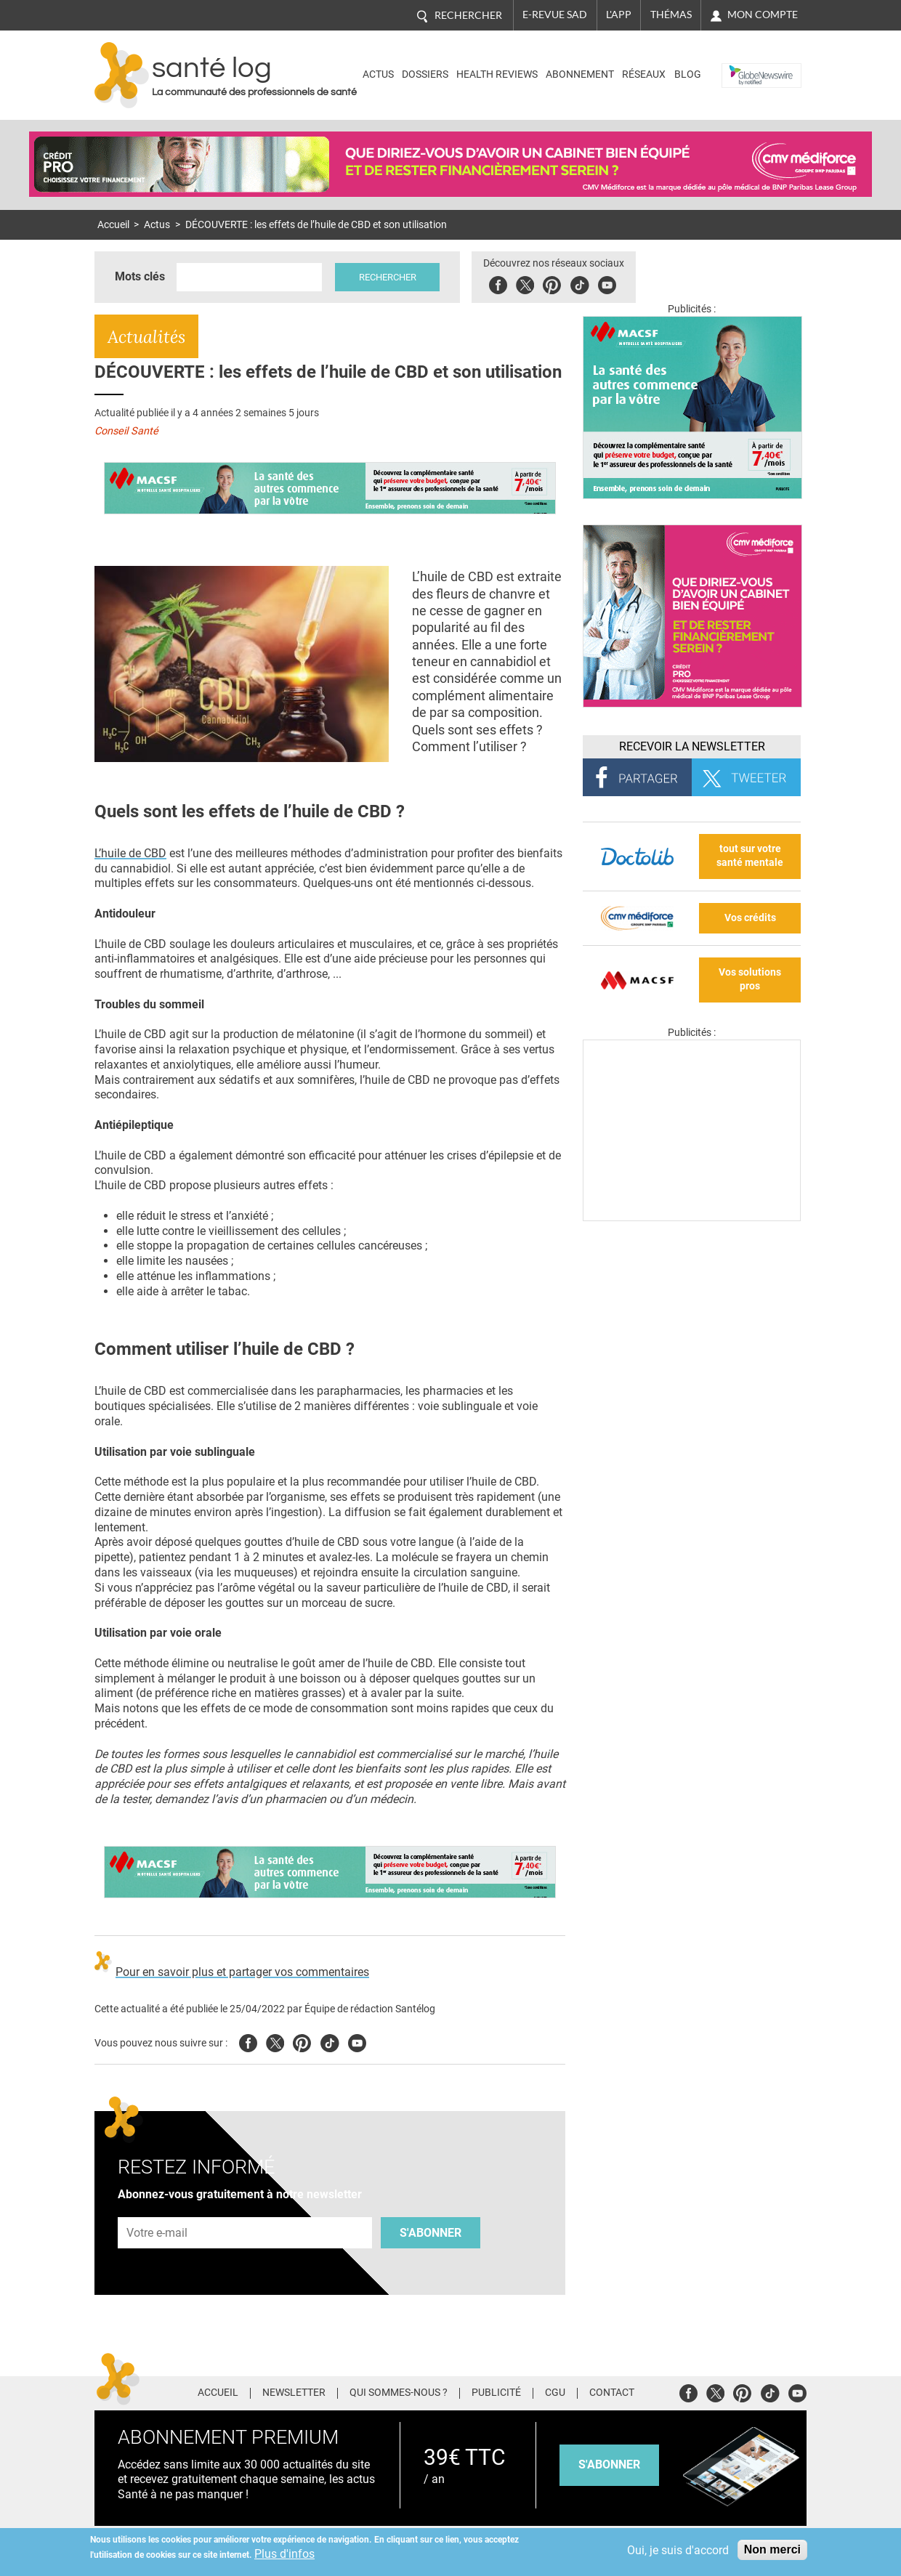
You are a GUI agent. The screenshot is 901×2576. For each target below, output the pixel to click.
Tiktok (581, 283)
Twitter (527, 283)
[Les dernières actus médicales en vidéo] (692, 1217)
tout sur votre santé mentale (749, 856)
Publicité (496, 2393)
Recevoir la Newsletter (692, 746)
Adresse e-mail (158, 2209)
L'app (618, 14)
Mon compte (762, 14)
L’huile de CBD (130, 853)
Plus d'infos (284, 2554)
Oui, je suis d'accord (678, 2550)
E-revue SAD (554, 14)
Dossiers (425, 74)
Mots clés (140, 276)
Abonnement (580, 74)
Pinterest (554, 283)
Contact (611, 2393)
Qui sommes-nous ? (399, 2393)
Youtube (357, 2041)
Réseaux (644, 74)
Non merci (772, 2549)
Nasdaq (744, 64)
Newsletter (294, 2393)
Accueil (113, 225)
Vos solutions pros (750, 979)
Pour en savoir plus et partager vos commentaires (242, 1972)
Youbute (609, 283)
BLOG (687, 74)
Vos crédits (750, 918)
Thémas (671, 14)
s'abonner (609, 2464)
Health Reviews (497, 74)
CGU (555, 2393)
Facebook (500, 283)
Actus (378, 74)
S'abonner (430, 2233)
